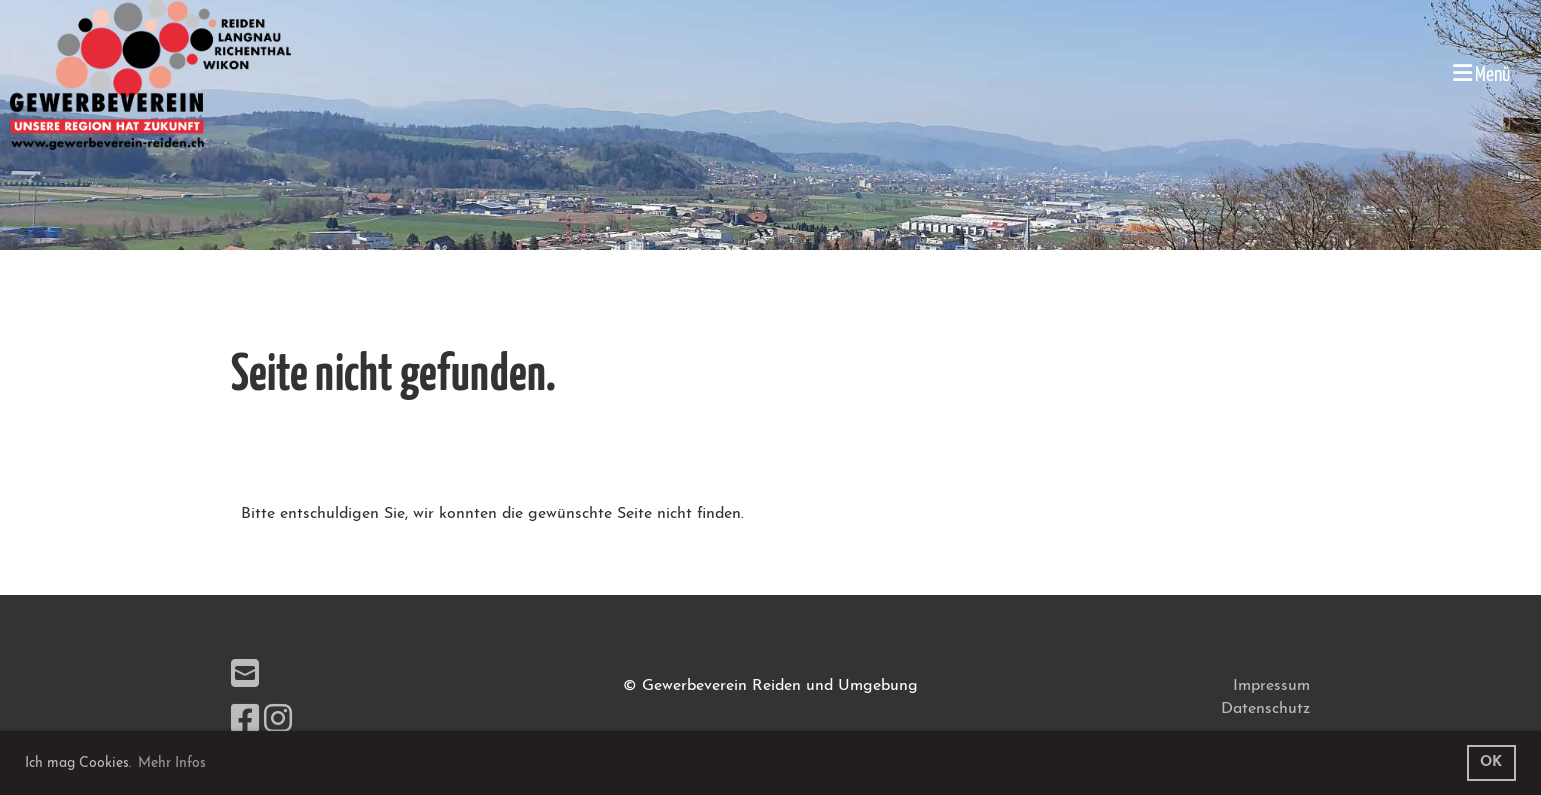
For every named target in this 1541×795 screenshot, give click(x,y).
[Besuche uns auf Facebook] (245, 722)
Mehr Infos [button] (172, 763)
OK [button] (1491, 762)
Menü (1482, 73)
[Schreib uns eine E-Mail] (245, 677)
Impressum (1271, 686)
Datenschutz (1265, 709)
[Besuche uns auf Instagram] (278, 722)
